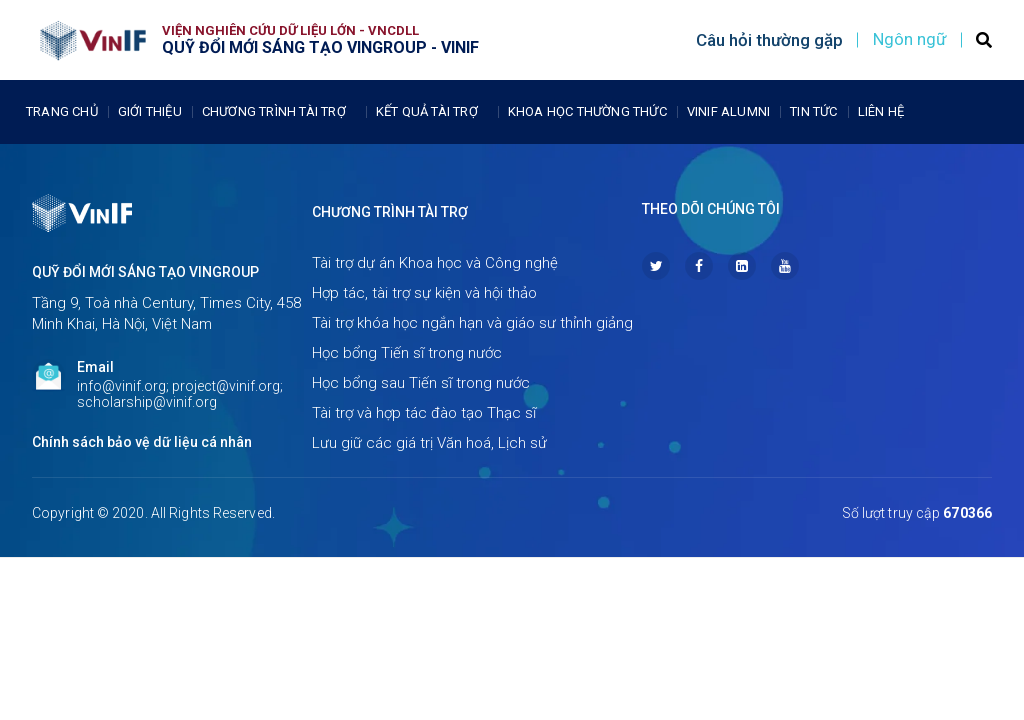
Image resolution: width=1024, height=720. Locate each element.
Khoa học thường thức (587, 111)
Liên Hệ (881, 111)
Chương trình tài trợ (279, 112)
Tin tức (813, 111)
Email (95, 367)
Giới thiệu (150, 111)
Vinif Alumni (728, 111)
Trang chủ (62, 111)
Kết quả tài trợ (432, 112)
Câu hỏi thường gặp (769, 40)
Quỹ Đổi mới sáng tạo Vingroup (145, 272)
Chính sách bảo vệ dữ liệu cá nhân (142, 442)
